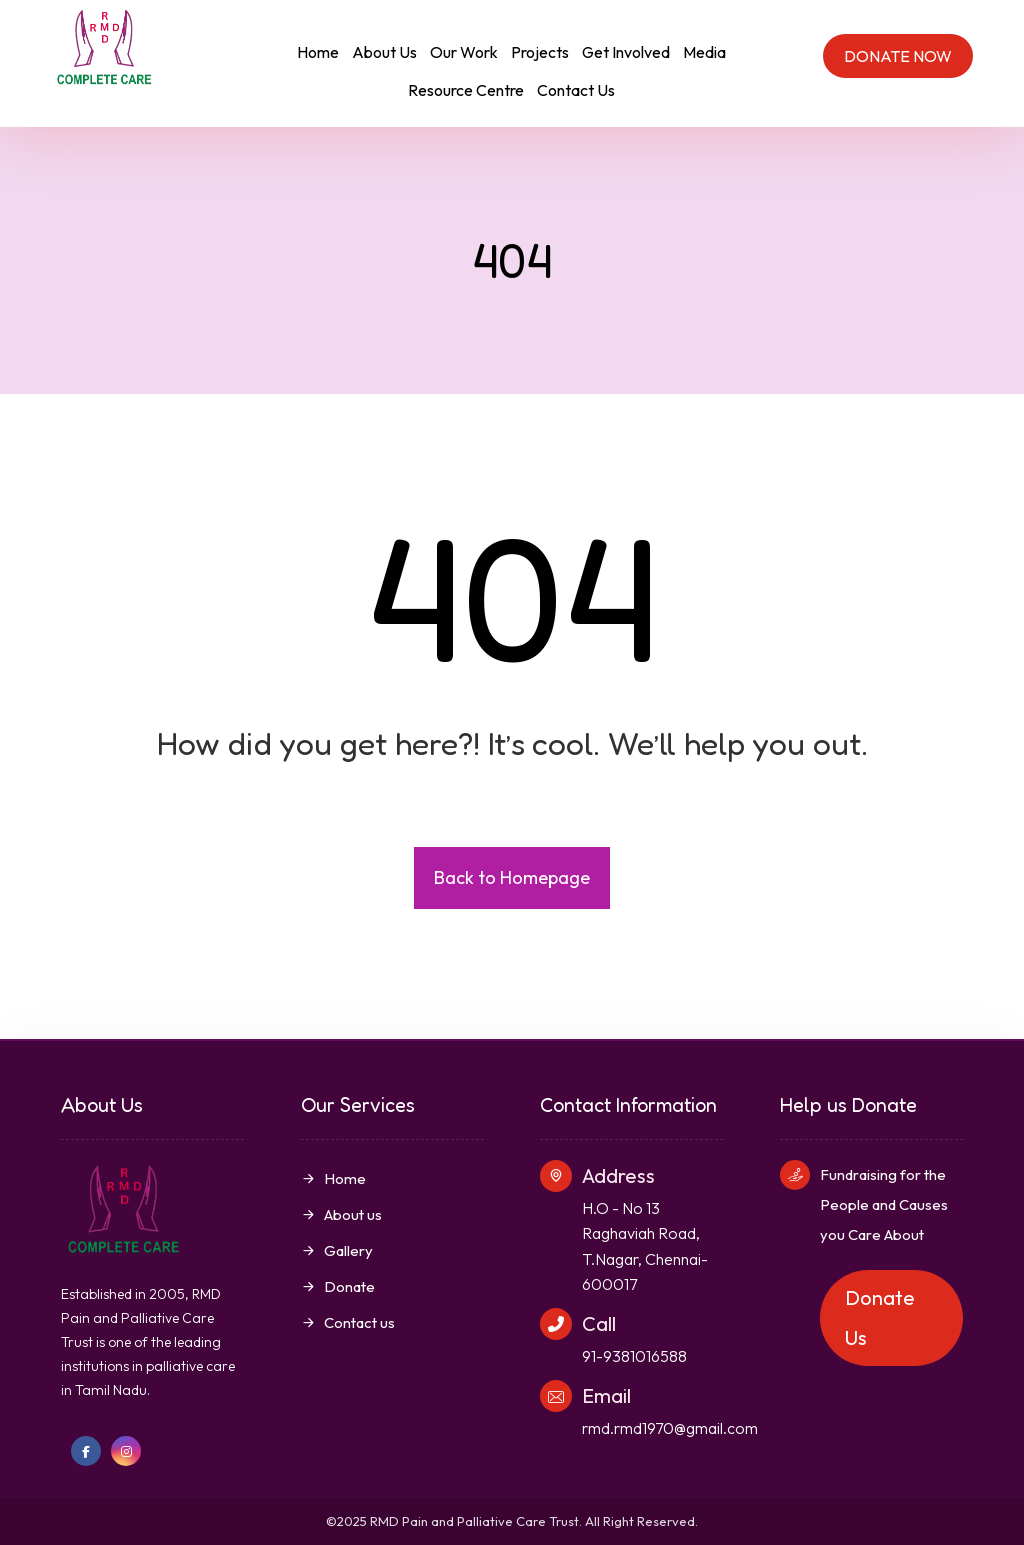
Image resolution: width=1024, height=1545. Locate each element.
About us (341, 1214)
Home (333, 1178)
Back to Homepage (512, 877)
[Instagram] (126, 1451)
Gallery (337, 1250)
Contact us (348, 1322)
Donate (338, 1286)
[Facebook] (86, 1451)
